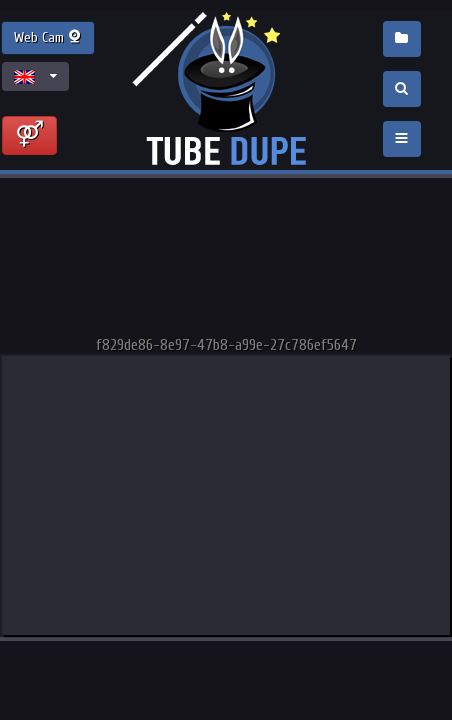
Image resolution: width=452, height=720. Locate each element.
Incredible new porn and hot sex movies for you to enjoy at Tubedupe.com (226, 90)
